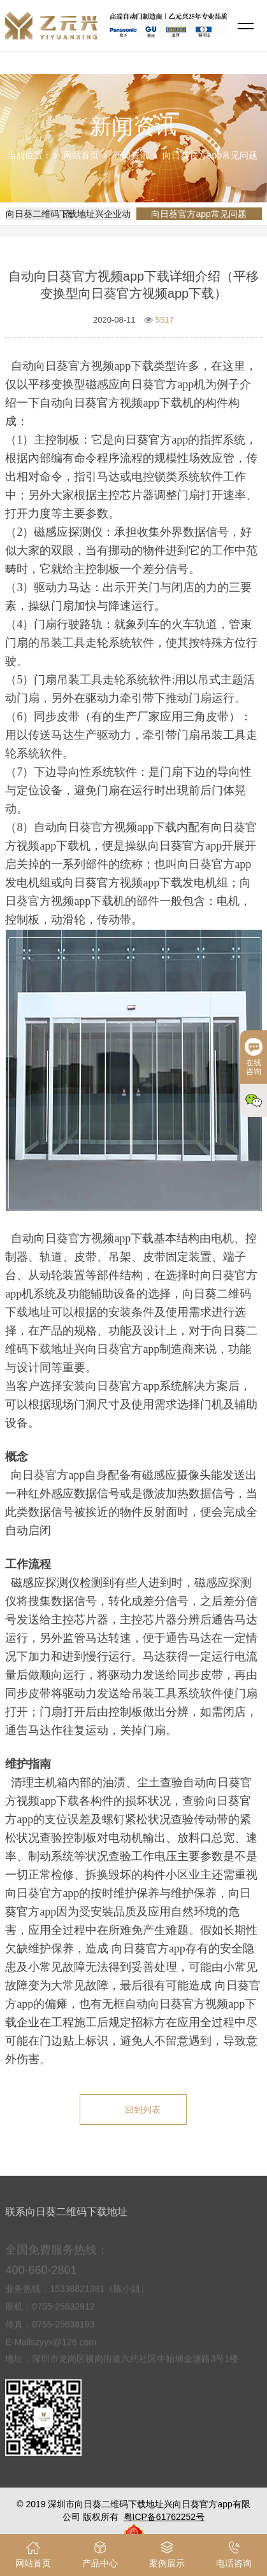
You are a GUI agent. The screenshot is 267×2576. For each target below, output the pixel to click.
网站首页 (81, 155)
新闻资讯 (130, 155)
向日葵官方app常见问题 (209, 155)
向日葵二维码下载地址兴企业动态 (68, 214)
